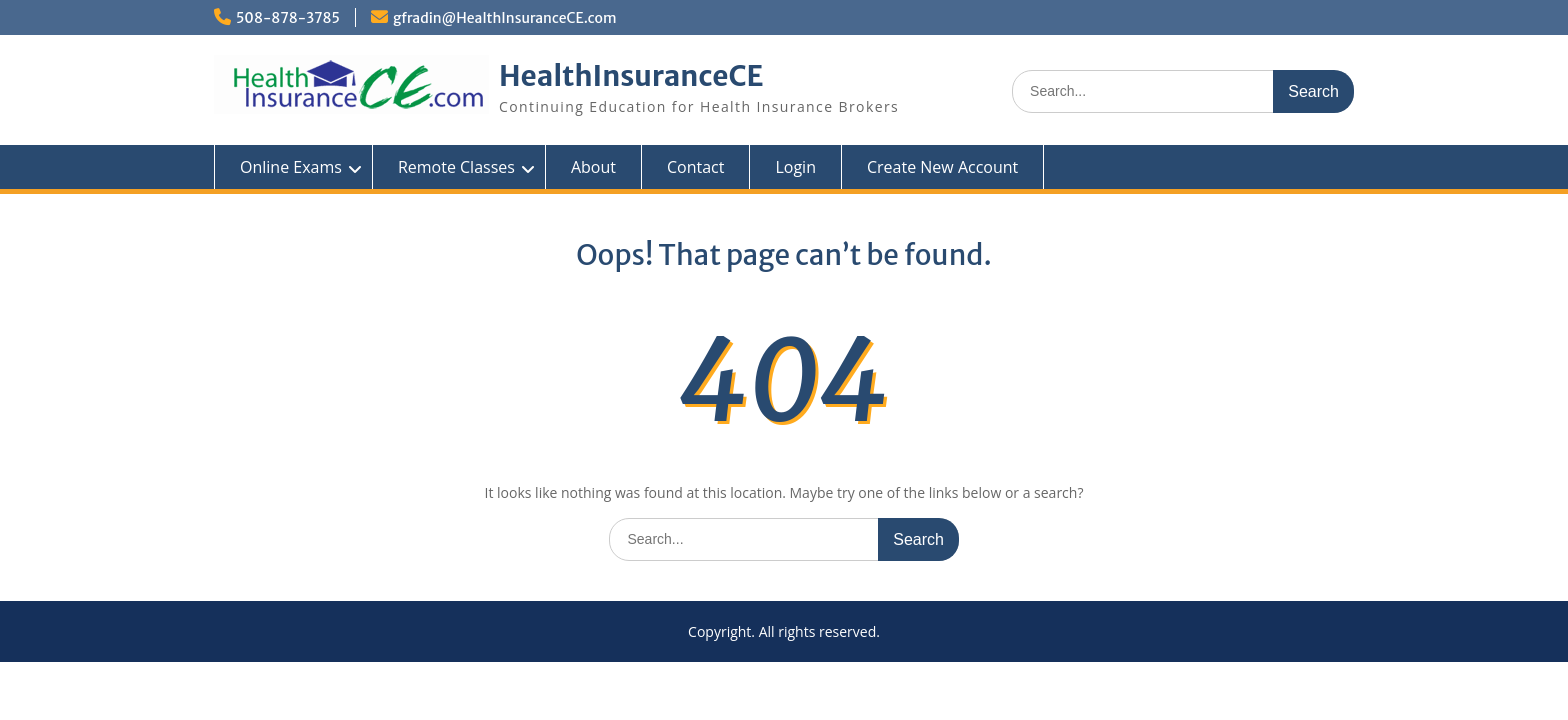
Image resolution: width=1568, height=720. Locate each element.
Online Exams (291, 167)
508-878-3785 (288, 18)
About (593, 167)
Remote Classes (456, 167)
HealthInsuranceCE (631, 76)
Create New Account (942, 167)
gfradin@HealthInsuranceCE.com (505, 18)
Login (795, 167)
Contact (695, 167)
